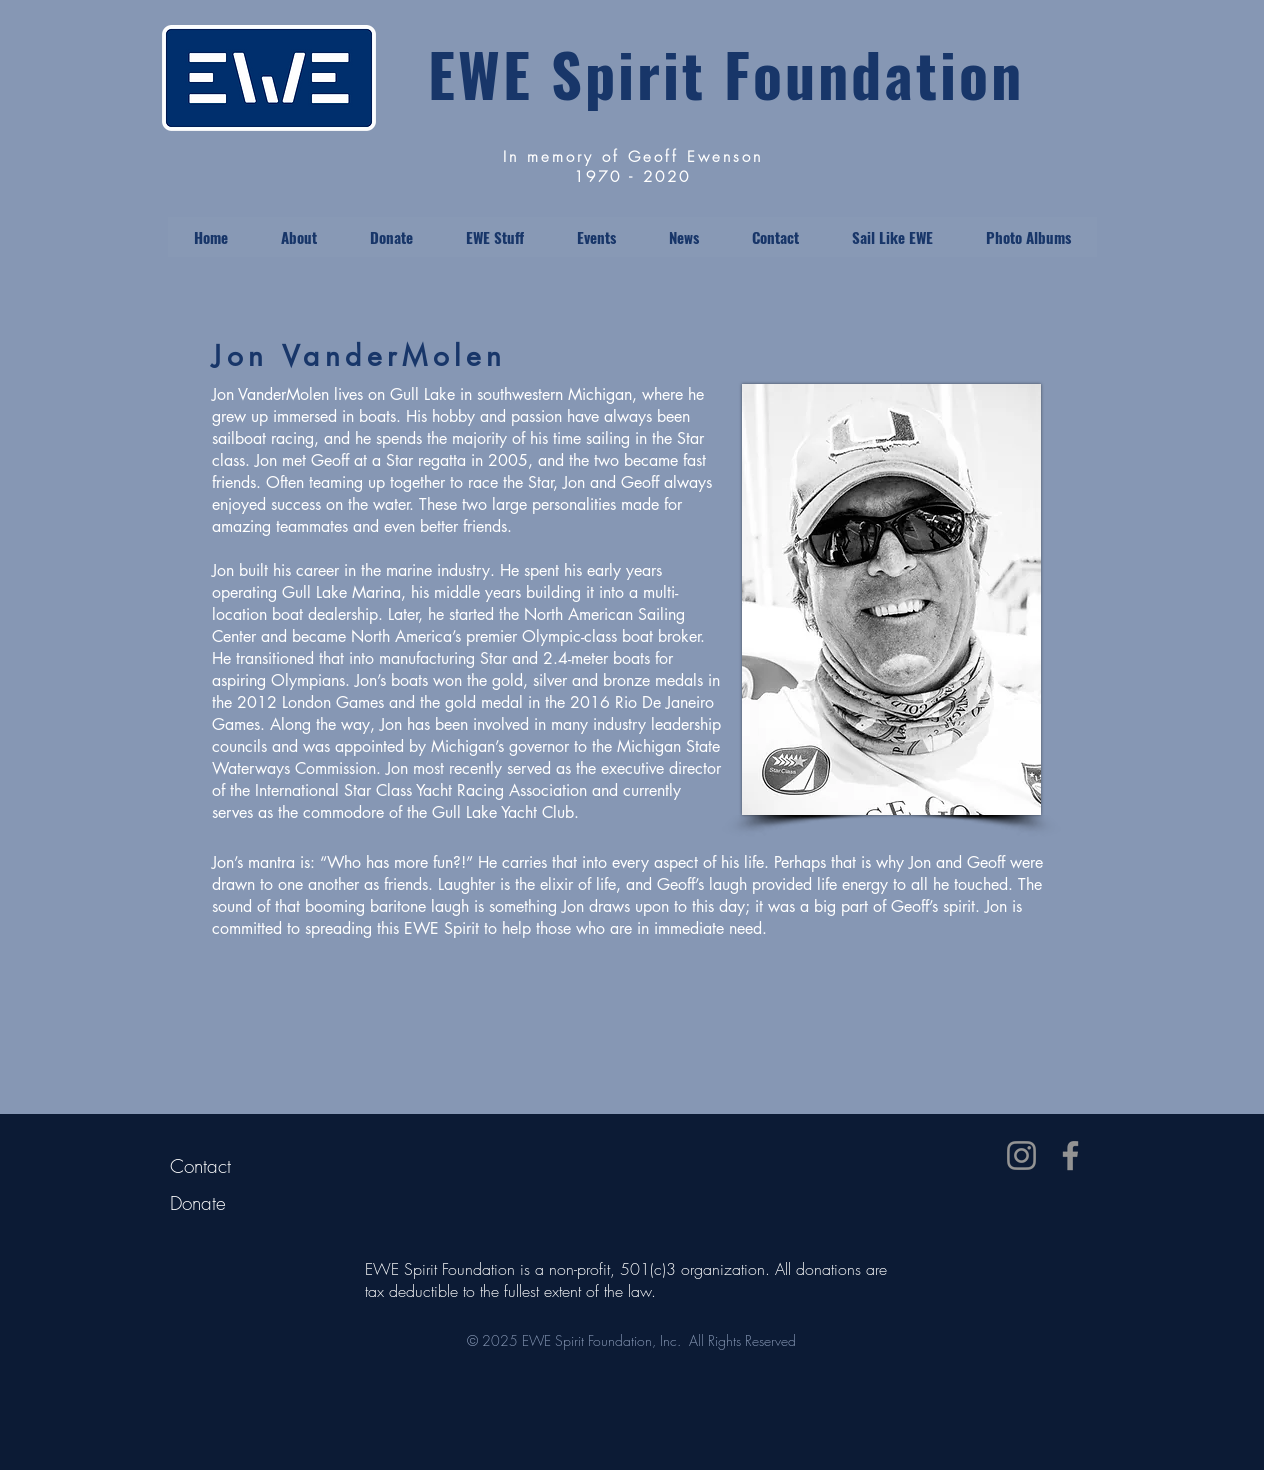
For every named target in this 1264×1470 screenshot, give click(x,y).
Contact (200, 1166)
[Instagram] (1021, 1155)
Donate (198, 1203)
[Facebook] (1070, 1155)
